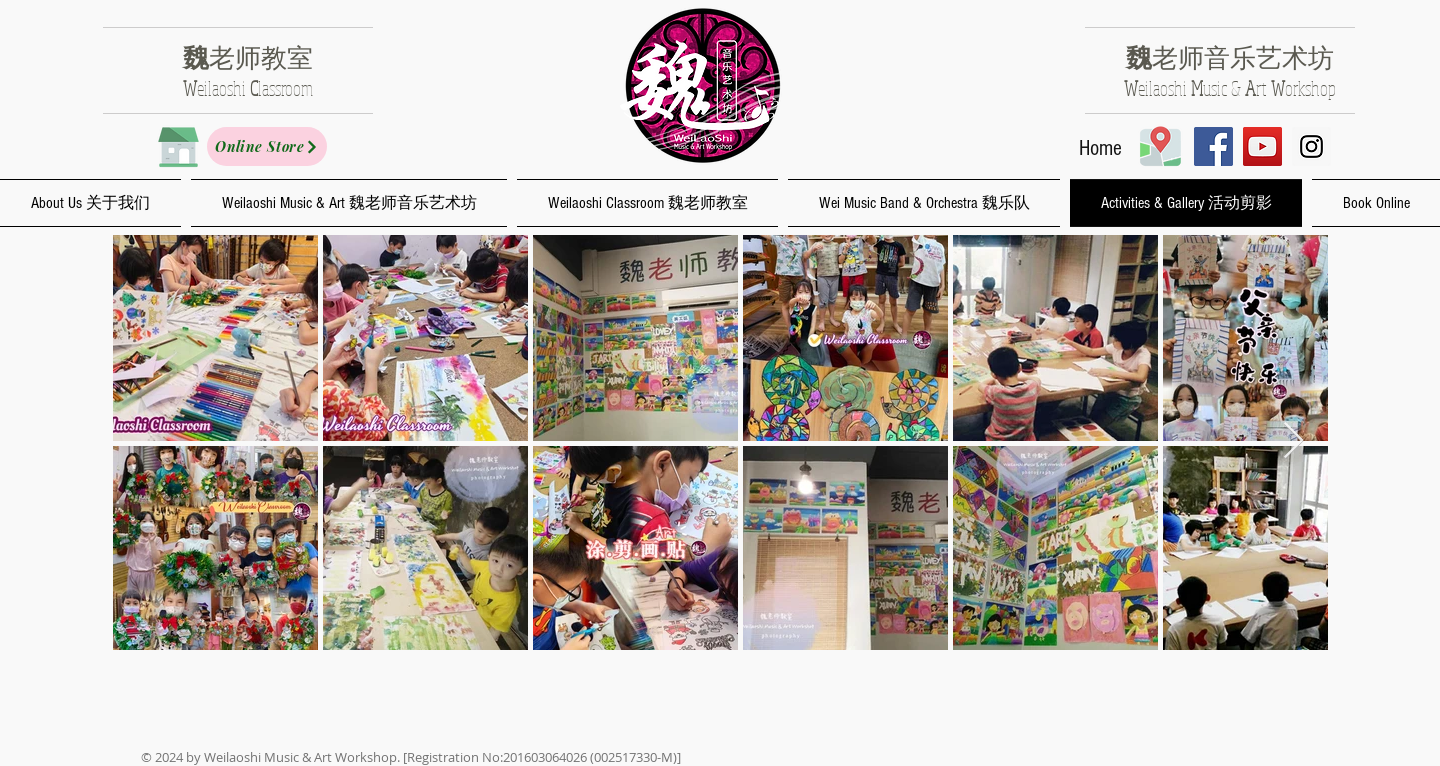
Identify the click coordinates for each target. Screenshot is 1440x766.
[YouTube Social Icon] (1262, 146)
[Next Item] (1293, 441)
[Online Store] (267, 146)
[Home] (1100, 149)
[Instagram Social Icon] (1311, 146)
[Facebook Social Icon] (1213, 146)
